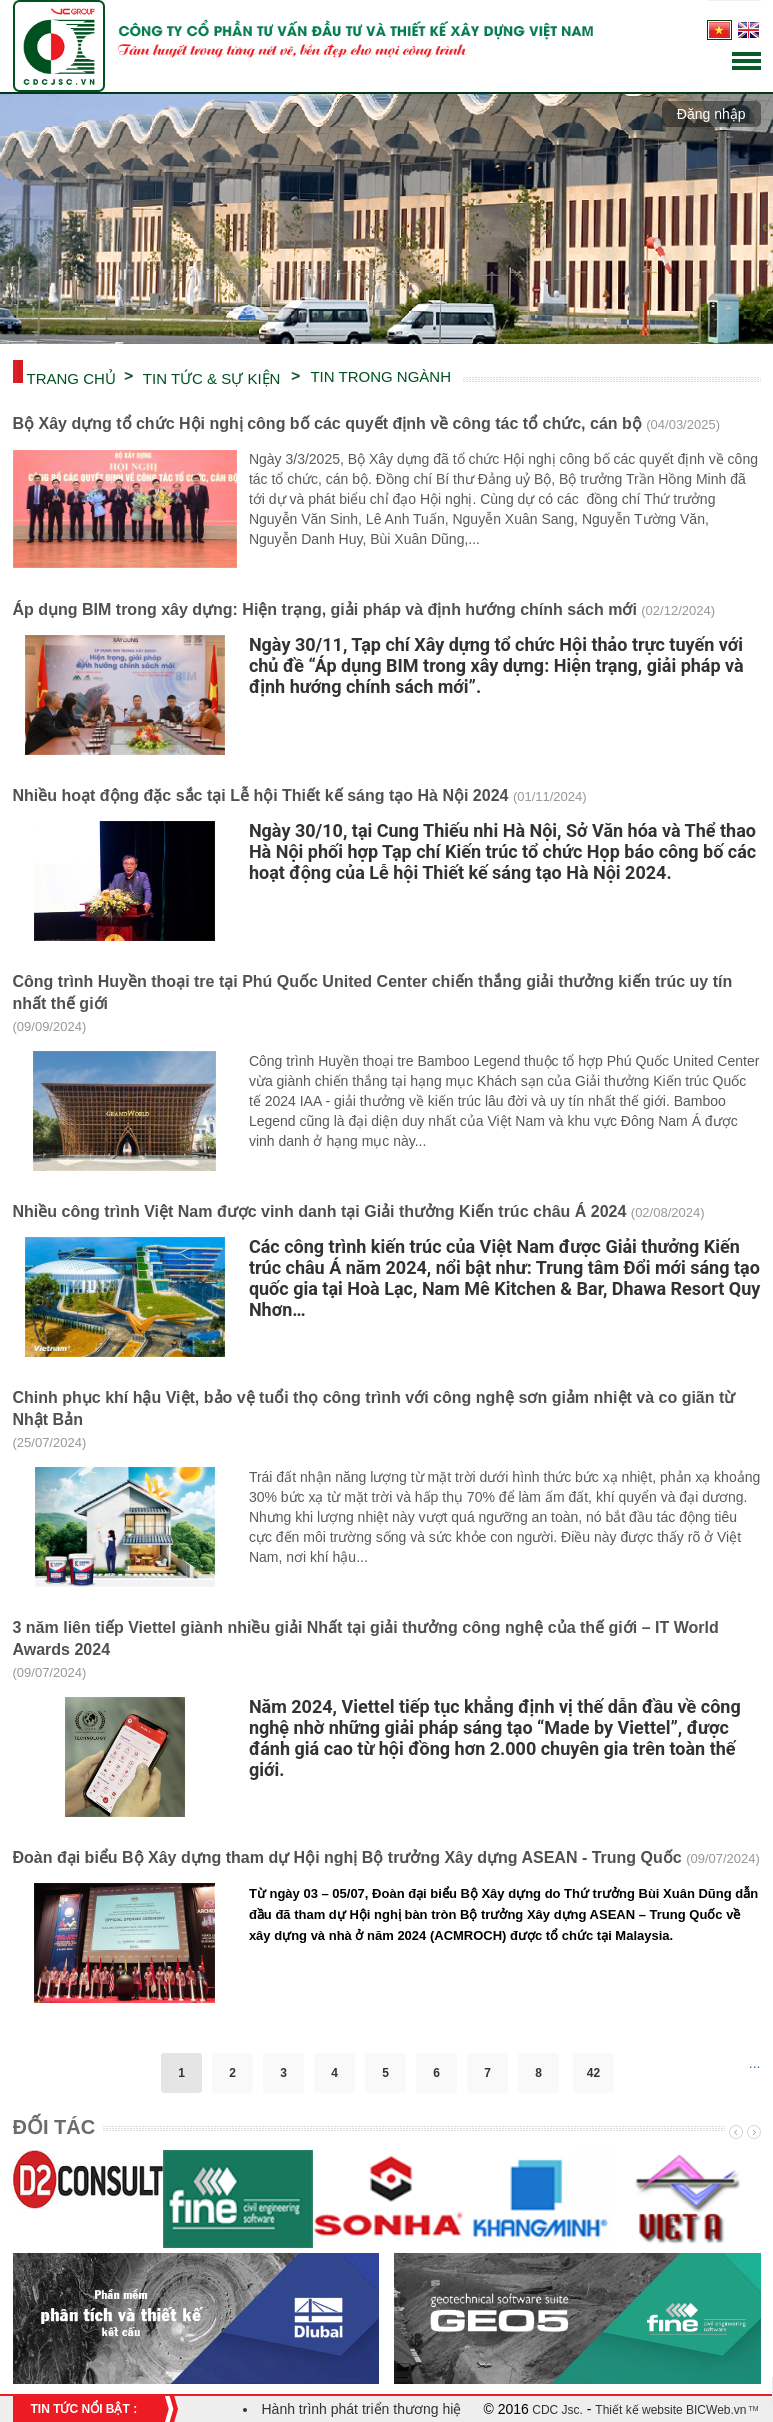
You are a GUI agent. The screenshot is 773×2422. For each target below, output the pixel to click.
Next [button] (752, 2132)
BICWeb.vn (715, 2410)
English (748, 30)
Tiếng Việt (719, 30)
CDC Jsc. (556, 2410)
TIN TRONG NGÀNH (380, 376)
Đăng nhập (711, 114)
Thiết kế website (638, 2410)
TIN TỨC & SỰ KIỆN (212, 377)
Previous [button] (734, 2132)
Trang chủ (71, 377)
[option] (88, 2189)
